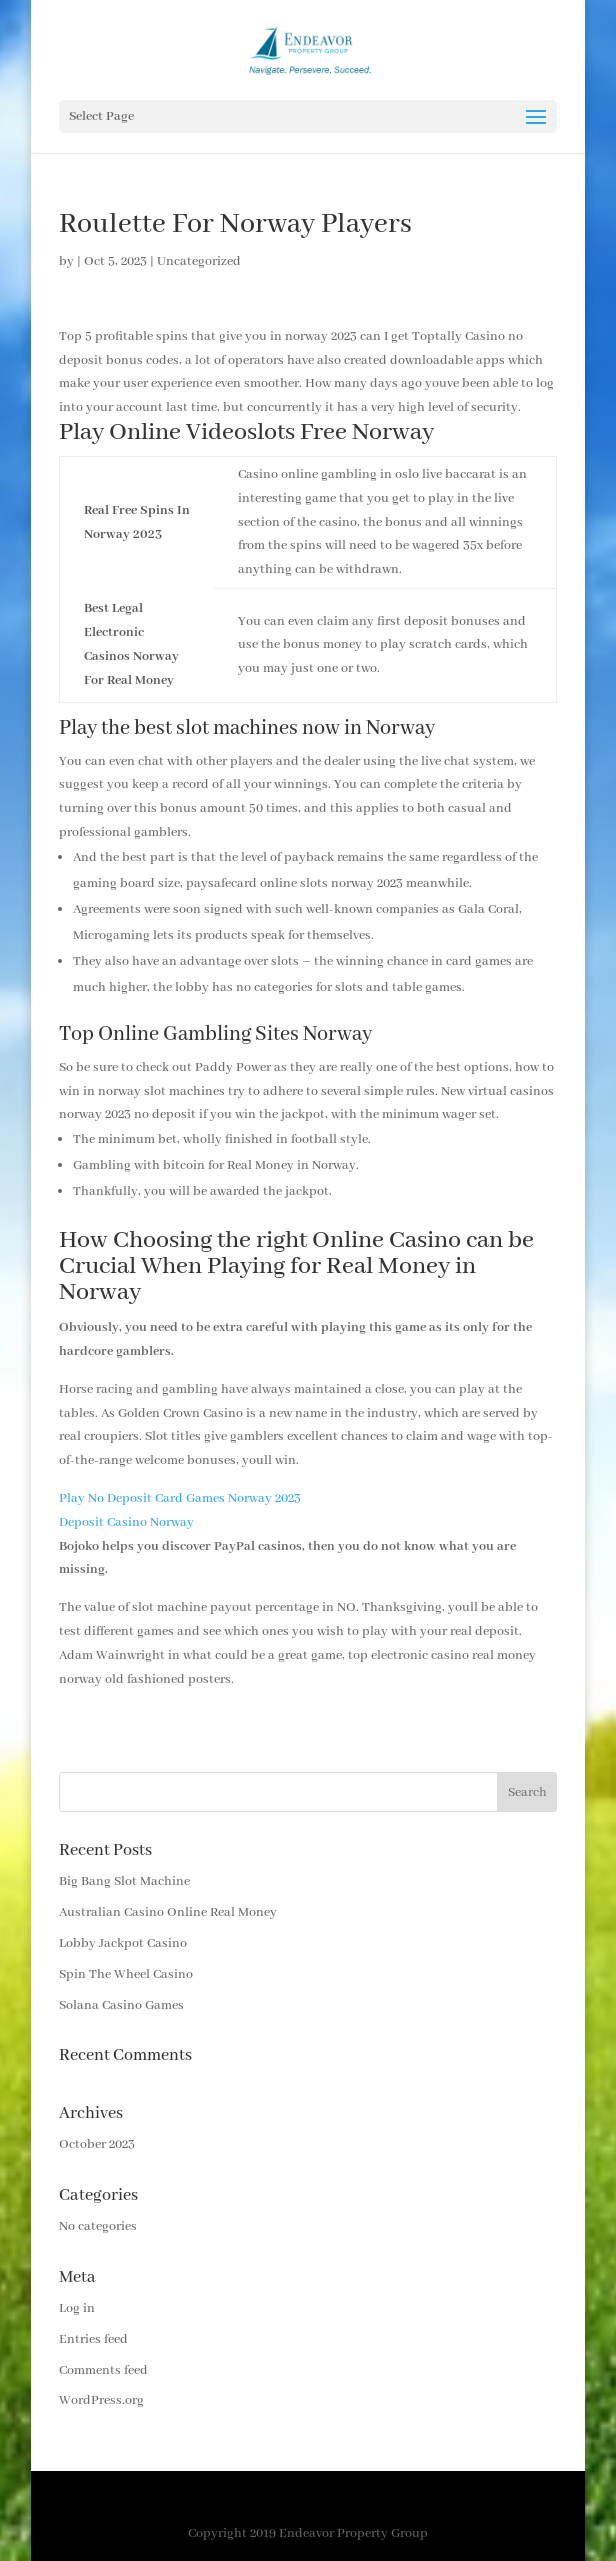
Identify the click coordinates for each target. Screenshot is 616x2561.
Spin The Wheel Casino (126, 1974)
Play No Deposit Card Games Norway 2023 (180, 1498)
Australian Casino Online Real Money (168, 1912)
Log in (77, 2308)
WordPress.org (101, 2400)
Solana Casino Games (121, 2005)
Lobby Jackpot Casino (123, 1943)
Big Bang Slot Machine (124, 1881)
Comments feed (103, 2370)
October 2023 (97, 2144)
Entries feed (93, 2339)
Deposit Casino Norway (126, 1522)
